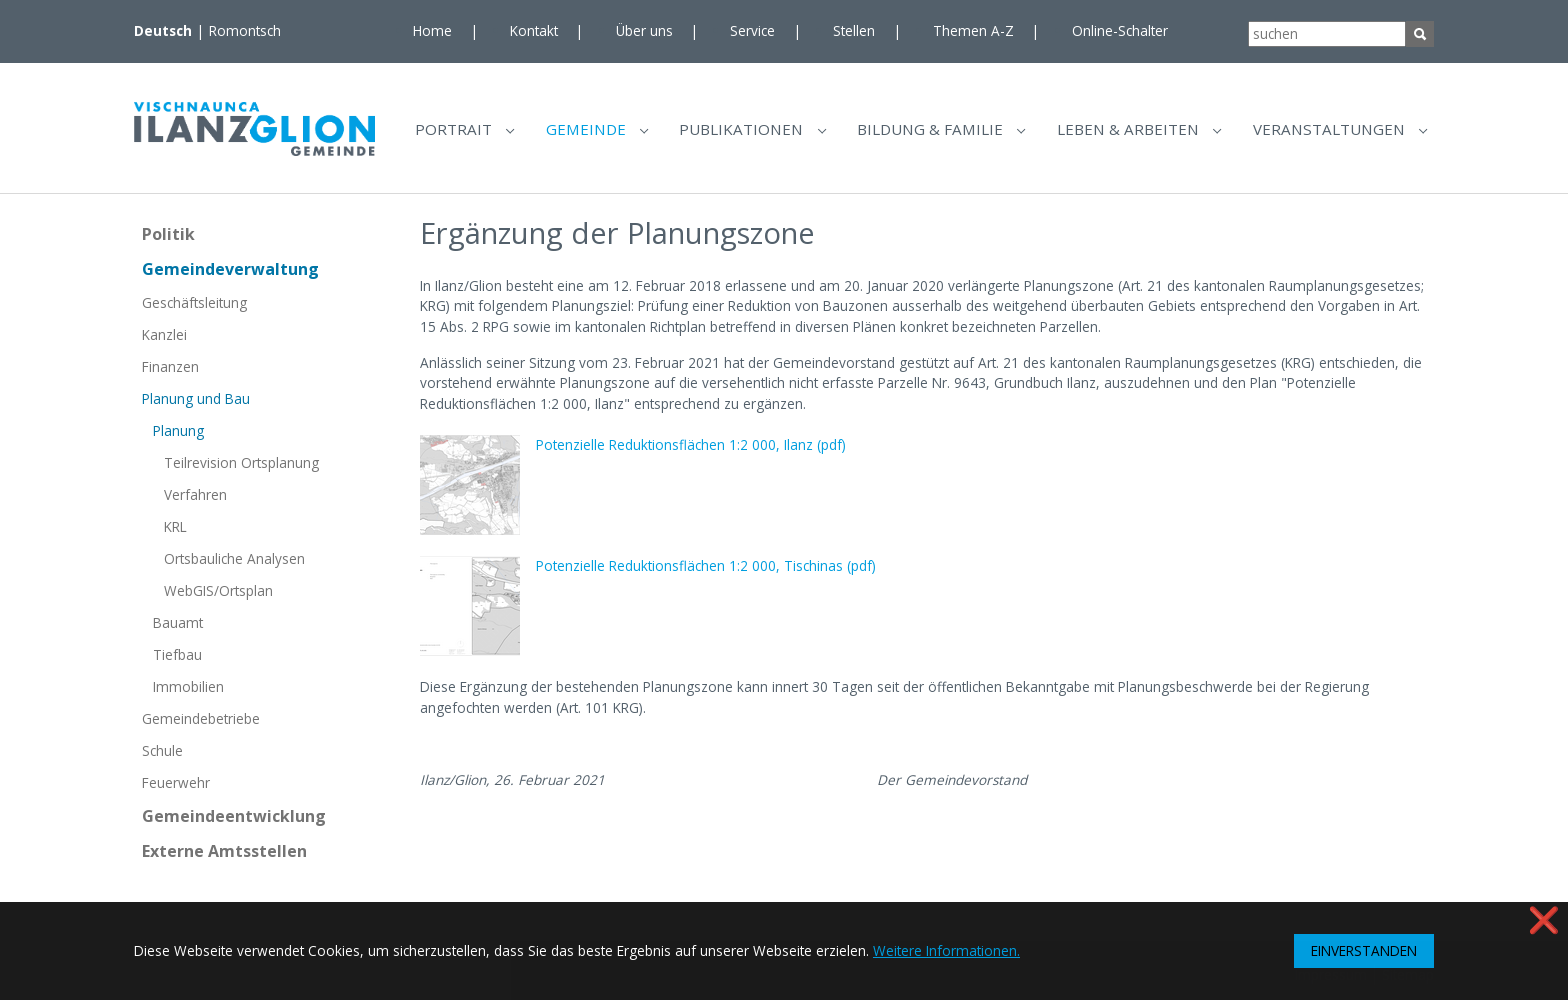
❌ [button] (1544, 919)
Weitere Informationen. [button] (946, 950)
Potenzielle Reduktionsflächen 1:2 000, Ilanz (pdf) (691, 452)
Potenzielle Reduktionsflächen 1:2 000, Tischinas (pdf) (706, 573)
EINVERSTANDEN (1364, 950)
